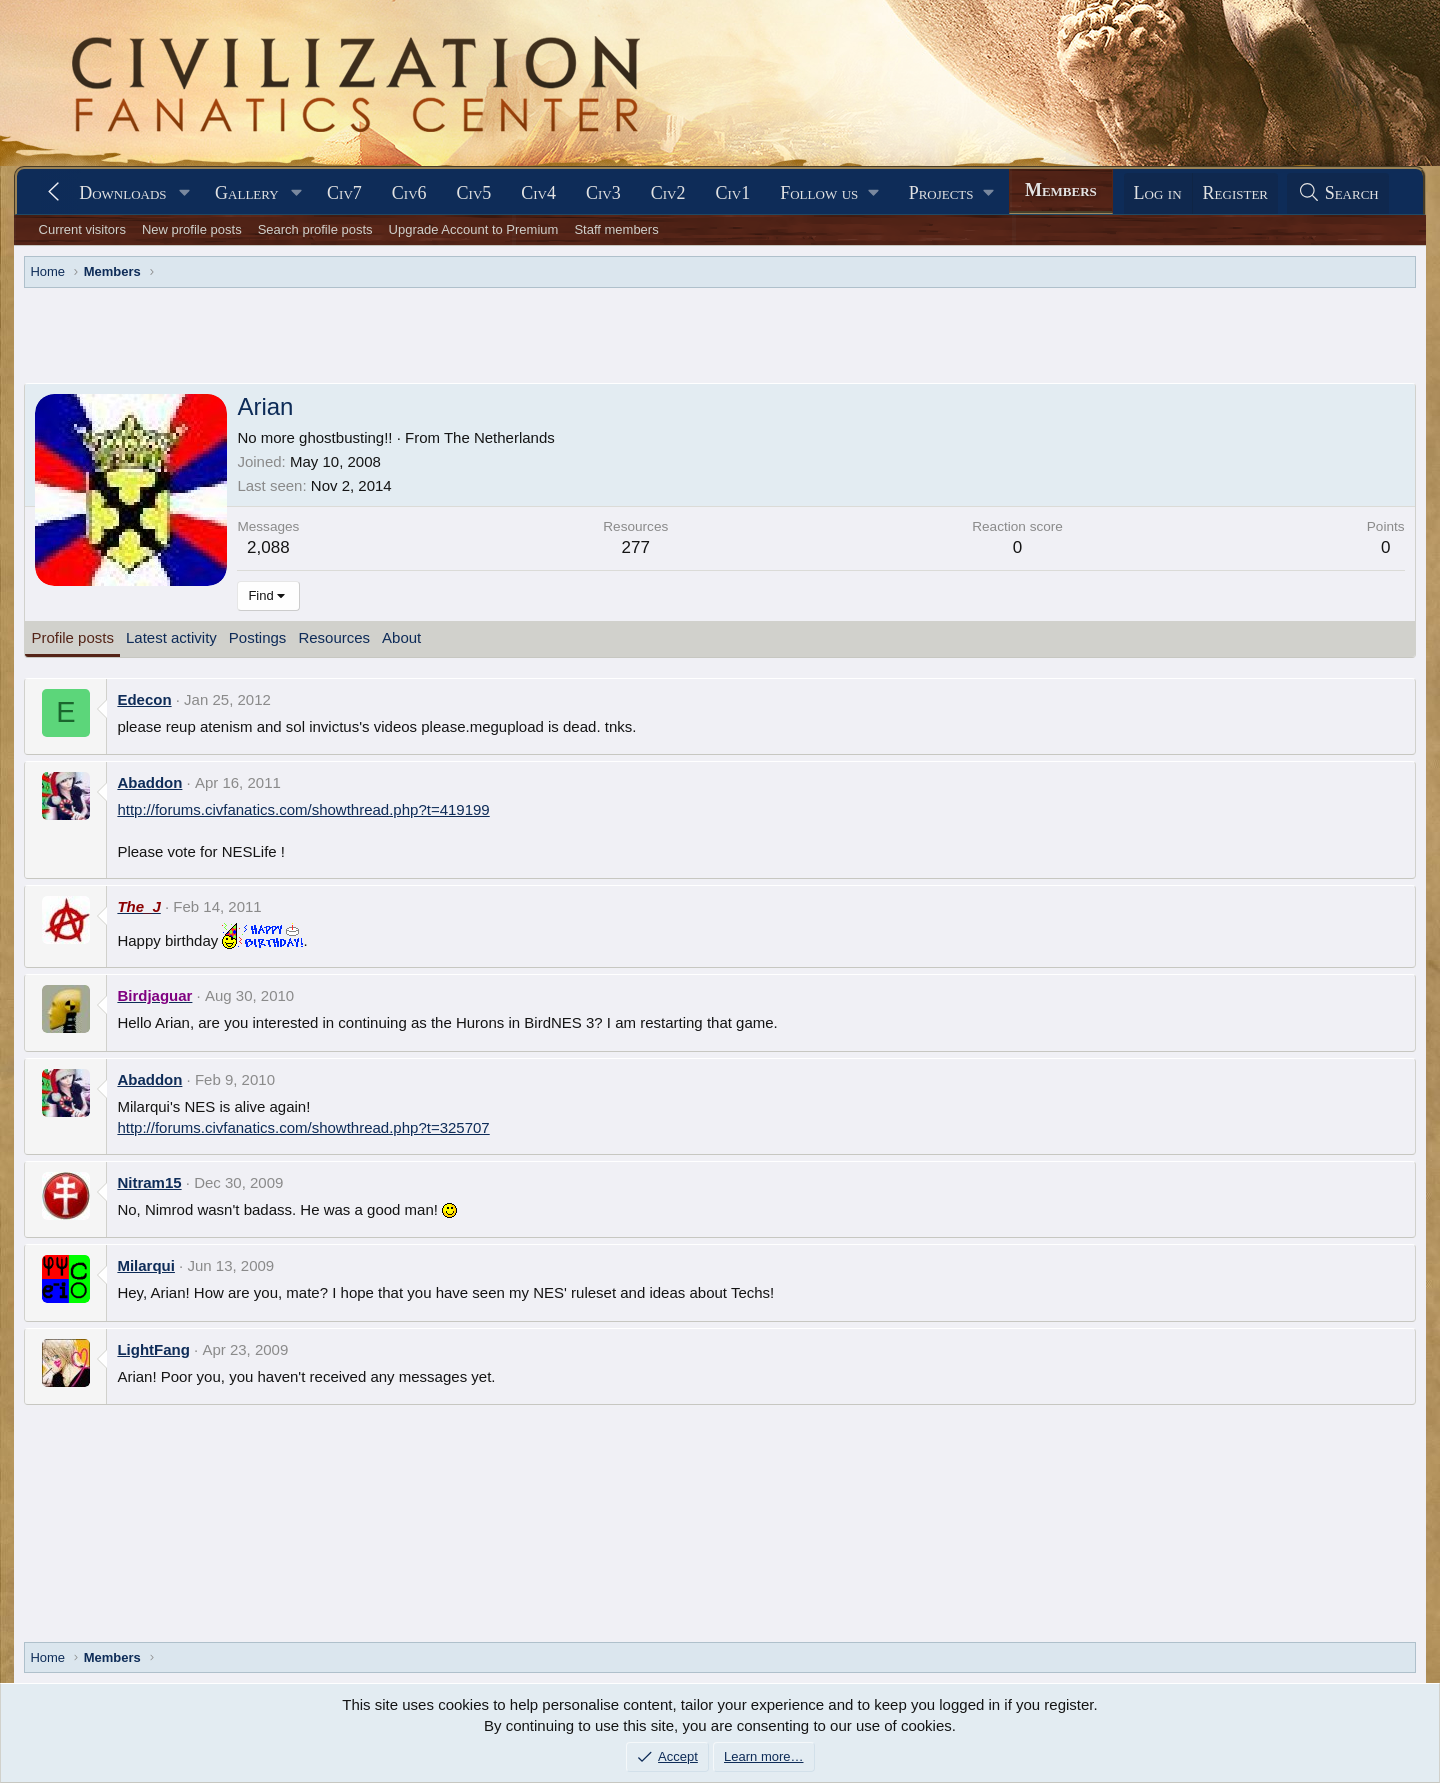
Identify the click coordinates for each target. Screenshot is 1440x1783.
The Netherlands (499, 437)
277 (636, 547)
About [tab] (401, 637)
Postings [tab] (258, 637)
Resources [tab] (334, 637)
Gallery (247, 193)
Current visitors (82, 229)
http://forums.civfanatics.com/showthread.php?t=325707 (303, 1127)
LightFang (153, 1349)
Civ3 (603, 193)
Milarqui (146, 1265)
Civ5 (474, 193)
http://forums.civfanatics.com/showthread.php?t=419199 (303, 809)
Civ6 (409, 193)
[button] (184, 193)
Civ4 (538, 193)
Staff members (616, 229)
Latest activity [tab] (171, 637)
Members (1061, 190)
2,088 (268, 547)
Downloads (122, 193)
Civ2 (668, 193)
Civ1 (732, 193)
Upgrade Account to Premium (474, 229)
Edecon (144, 699)
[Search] (1338, 193)
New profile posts (192, 229)
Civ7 (344, 193)
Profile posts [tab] (72, 637)
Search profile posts (315, 229)
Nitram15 (149, 1182)
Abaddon (149, 782)
